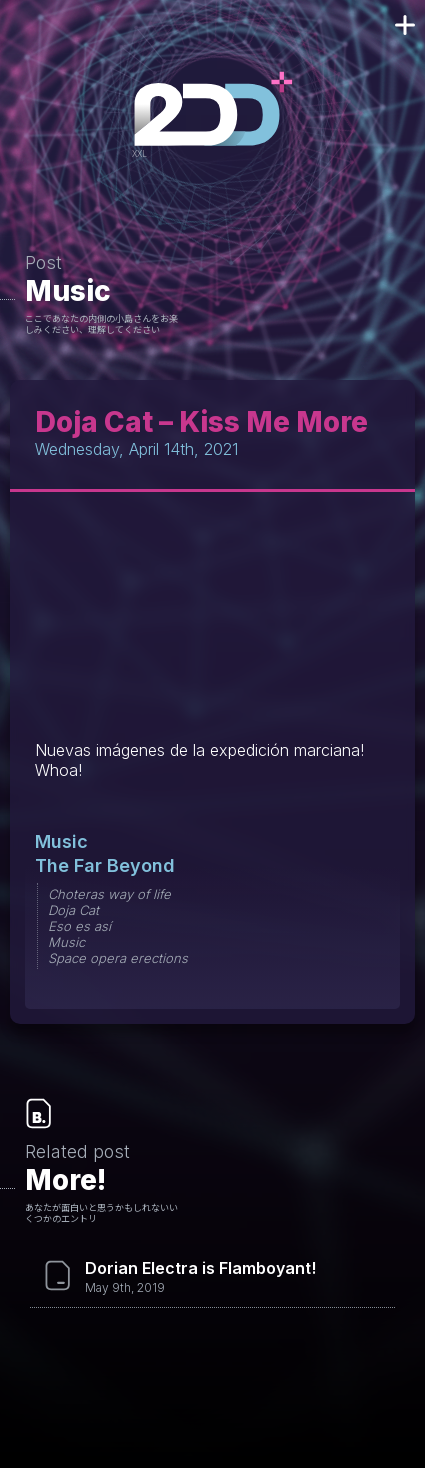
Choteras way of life (109, 894)
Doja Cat (73, 910)
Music (68, 291)
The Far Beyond (105, 865)
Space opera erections (118, 958)
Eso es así (79, 926)
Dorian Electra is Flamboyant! (200, 1268)
